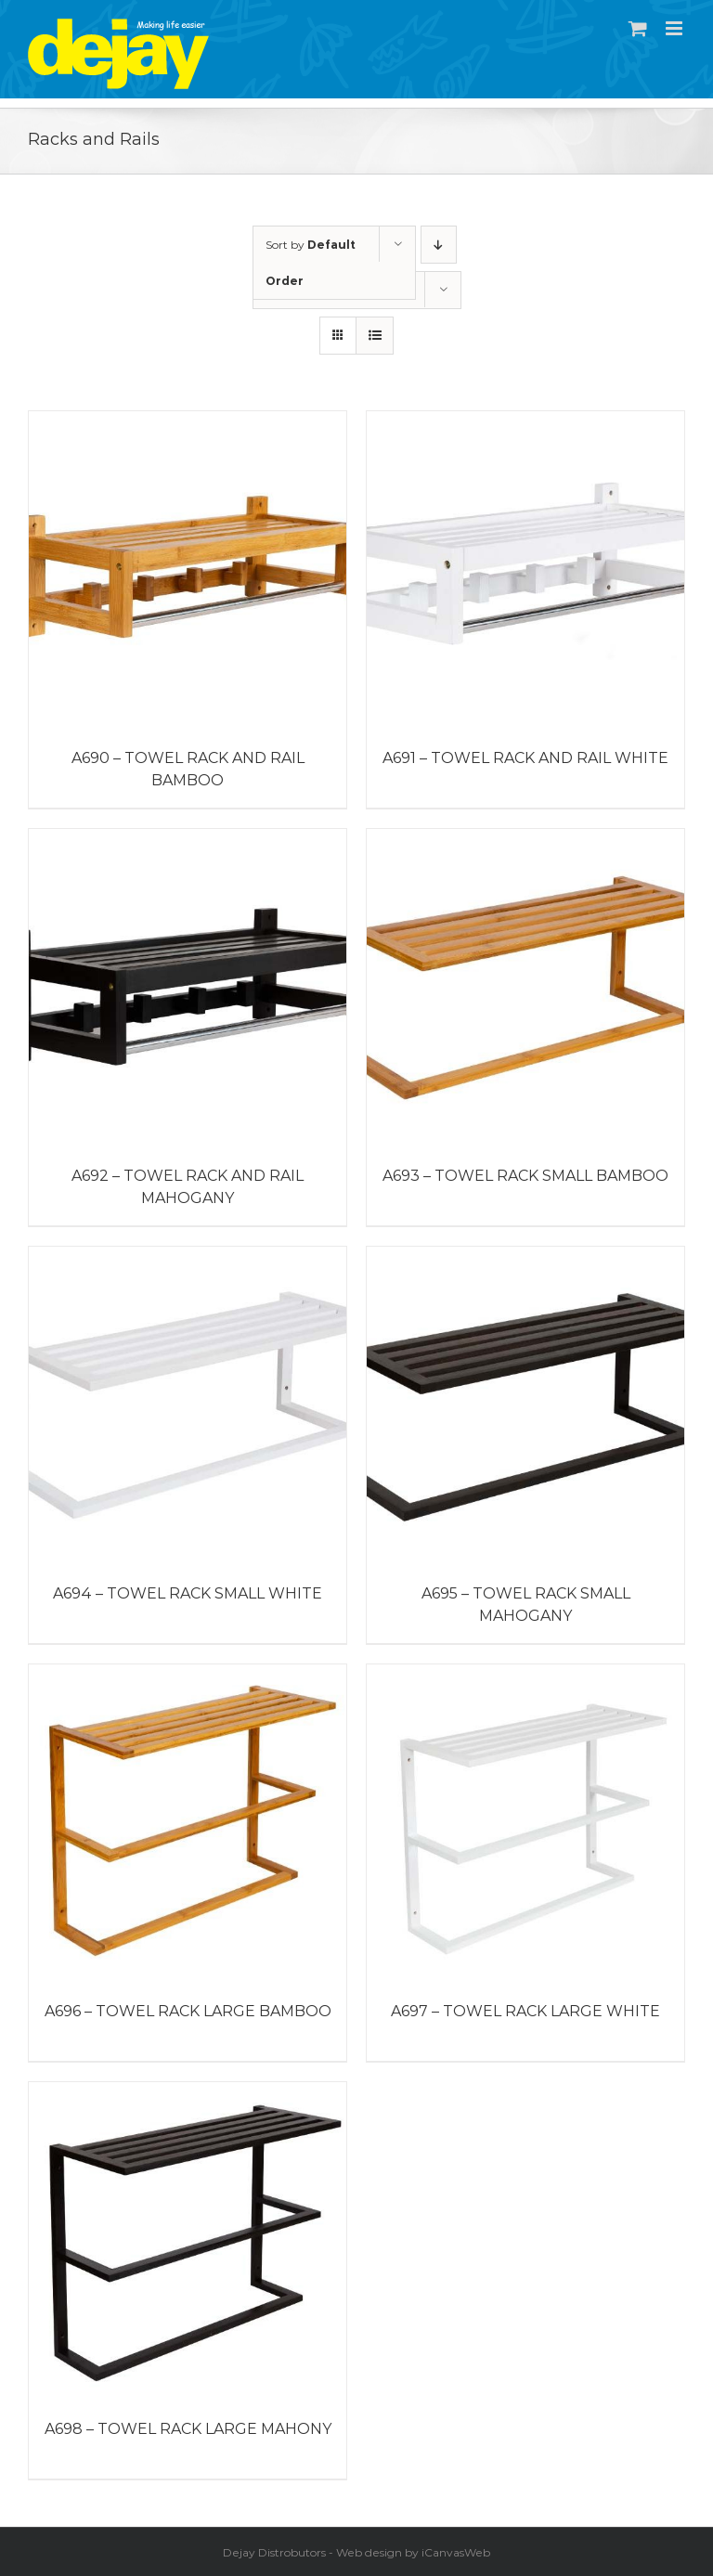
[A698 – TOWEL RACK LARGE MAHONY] (187, 2241)
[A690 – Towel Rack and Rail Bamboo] (187, 570)
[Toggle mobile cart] (638, 28)
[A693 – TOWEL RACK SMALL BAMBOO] (525, 987)
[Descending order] (439, 245)
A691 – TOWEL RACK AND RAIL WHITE (525, 758)
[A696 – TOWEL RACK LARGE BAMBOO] (187, 1823)
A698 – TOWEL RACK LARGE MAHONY (188, 2429)
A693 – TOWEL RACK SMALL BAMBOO (525, 1175)
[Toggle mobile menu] (675, 28)
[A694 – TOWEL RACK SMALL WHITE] (187, 1405)
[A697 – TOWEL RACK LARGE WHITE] (525, 1823)
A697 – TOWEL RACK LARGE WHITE (525, 2011)
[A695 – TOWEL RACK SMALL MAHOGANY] (525, 1405)
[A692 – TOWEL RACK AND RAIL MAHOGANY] (187, 987)
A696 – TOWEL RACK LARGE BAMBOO (188, 2011)
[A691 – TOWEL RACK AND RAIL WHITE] (525, 570)
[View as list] (374, 335)
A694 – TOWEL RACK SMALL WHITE (187, 1593)
